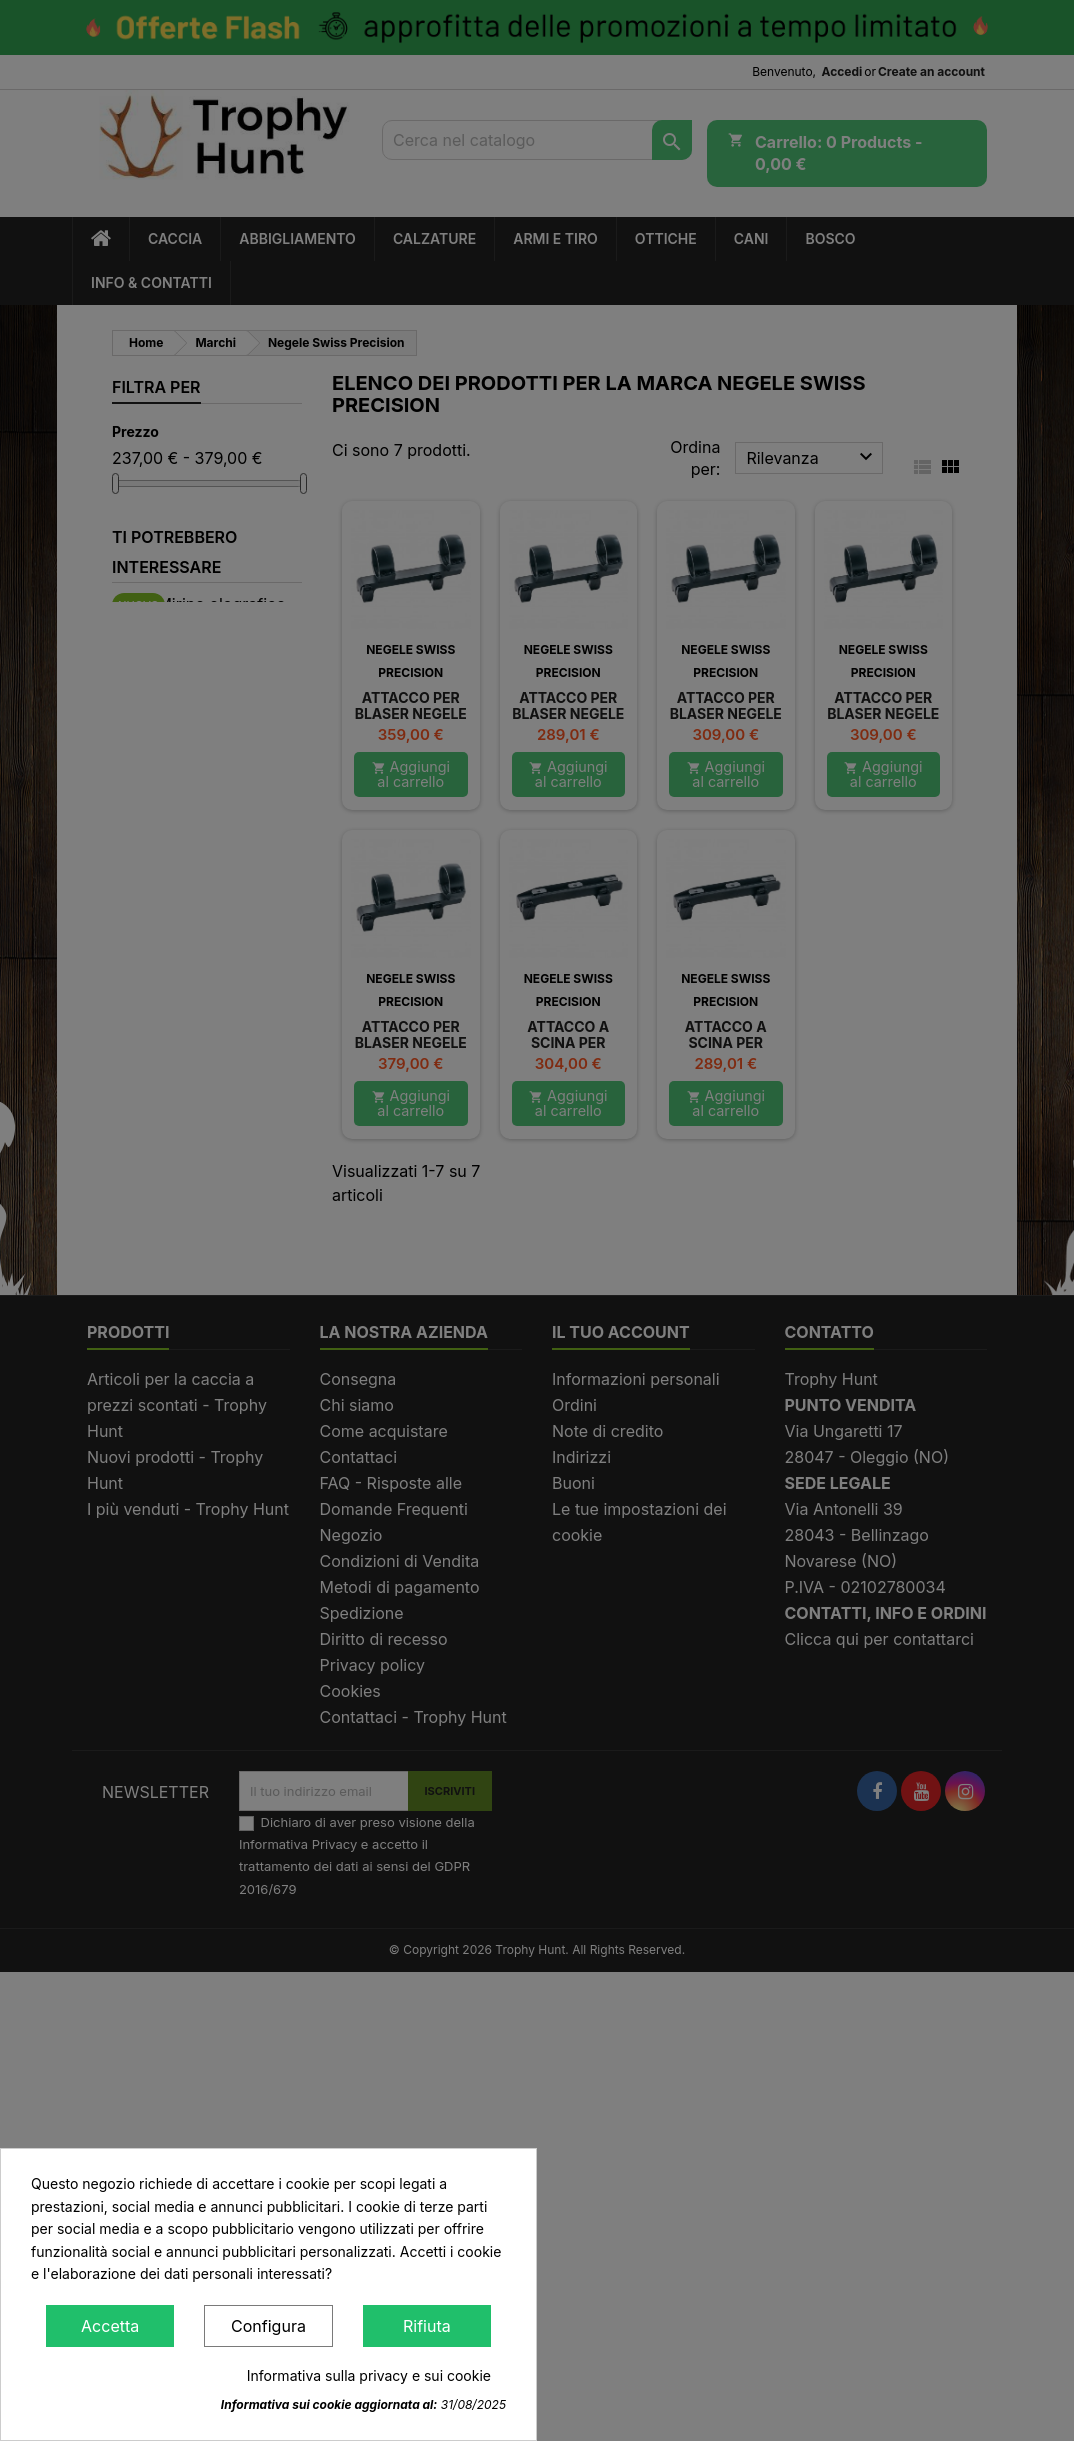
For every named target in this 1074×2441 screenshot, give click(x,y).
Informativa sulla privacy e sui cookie (369, 2375)
